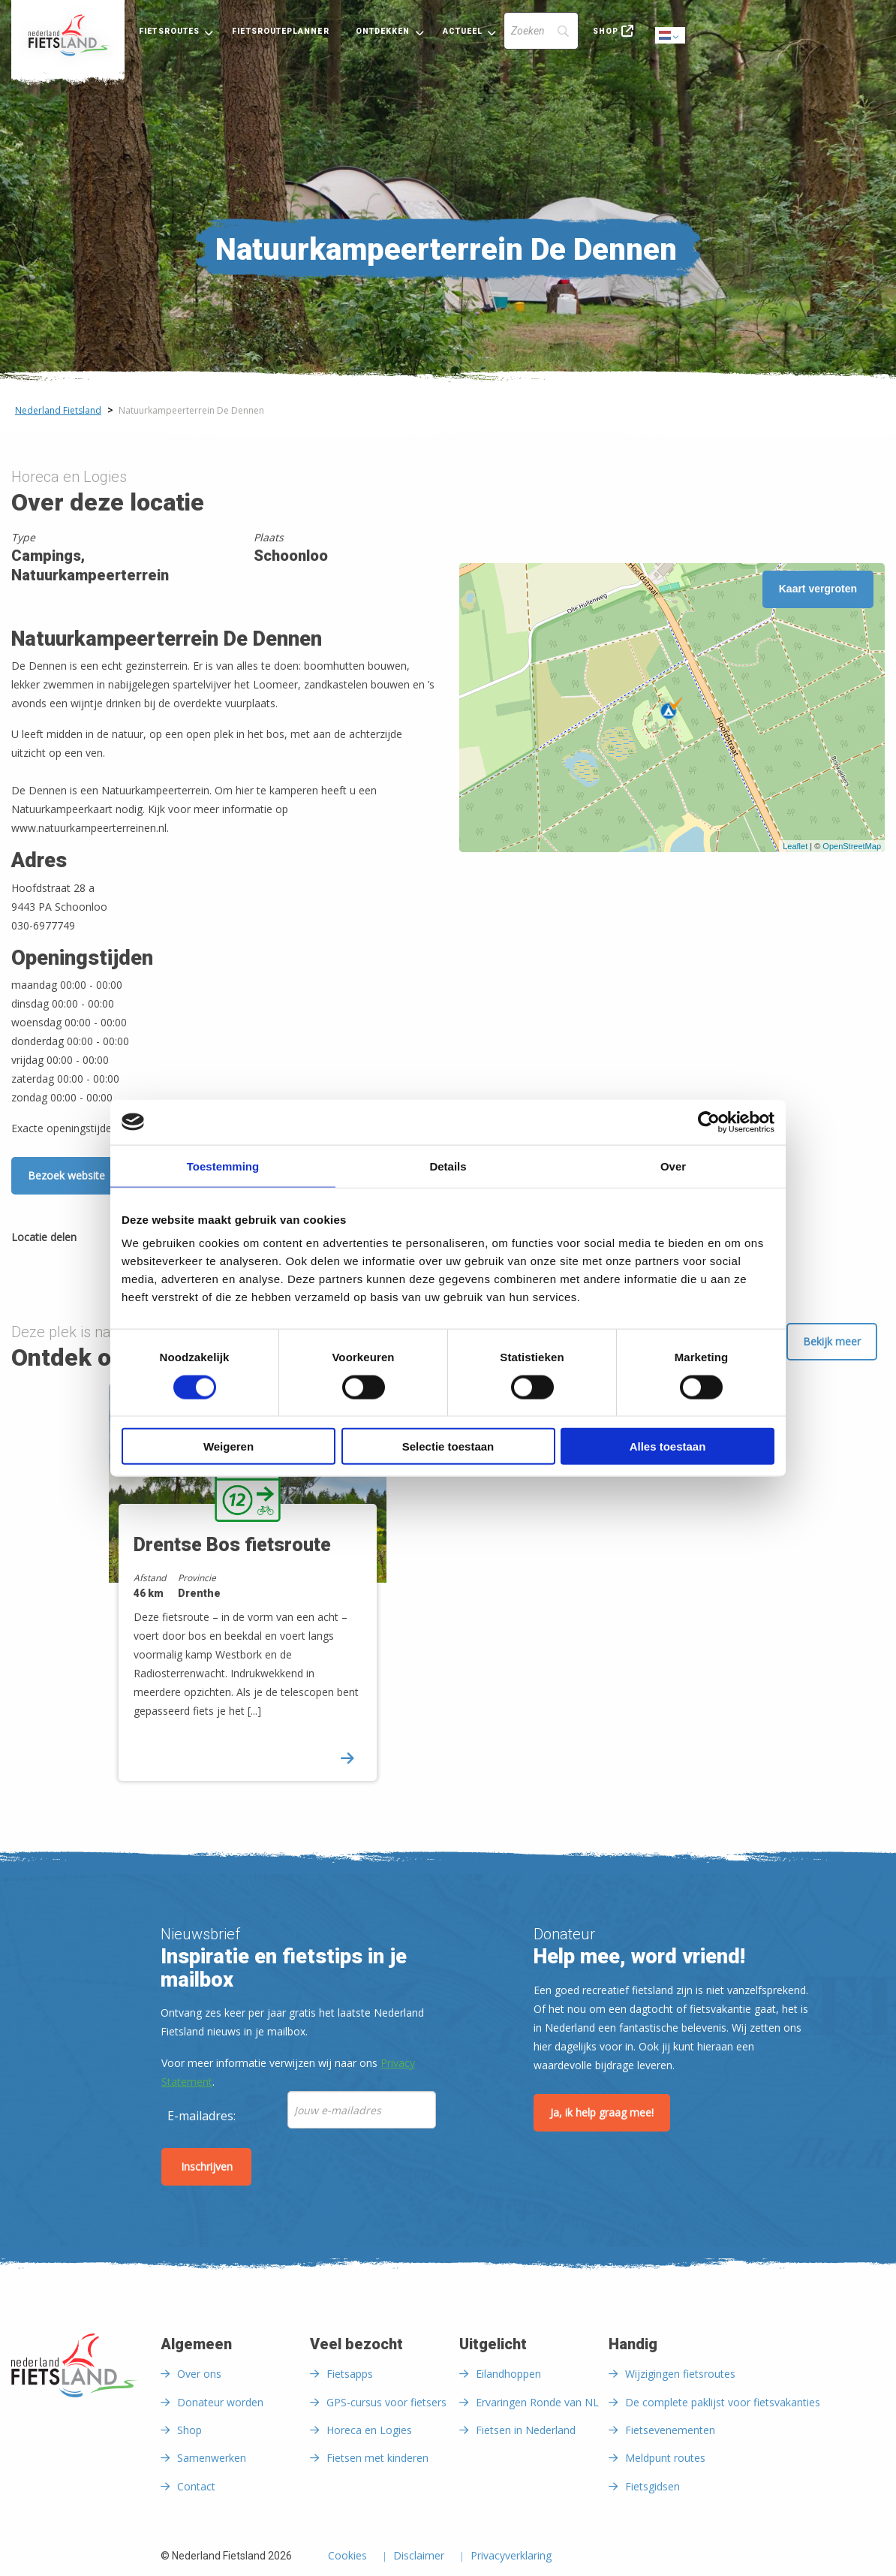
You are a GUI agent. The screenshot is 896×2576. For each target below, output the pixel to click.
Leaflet (795, 846)
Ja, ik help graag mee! (602, 2112)
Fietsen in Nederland (526, 2430)
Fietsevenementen (670, 2430)
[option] (273, 1595)
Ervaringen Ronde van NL (537, 2402)
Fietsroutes (169, 31)
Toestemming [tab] (223, 1165)
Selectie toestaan (448, 1446)
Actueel (463, 31)
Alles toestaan (668, 1446)
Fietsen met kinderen (377, 2458)
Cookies (347, 2556)
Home (68, 35)
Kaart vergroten (818, 589)
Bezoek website (66, 1175)
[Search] (541, 31)
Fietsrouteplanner (280, 31)
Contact (196, 2486)
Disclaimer (418, 2556)
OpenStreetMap (851, 846)
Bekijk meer (832, 1341)
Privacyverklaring (511, 2556)
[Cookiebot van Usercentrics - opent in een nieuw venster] (708, 1121)
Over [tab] (673, 1165)
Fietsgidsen (652, 2486)
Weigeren (228, 1446)
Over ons (199, 2374)
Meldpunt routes (665, 2458)
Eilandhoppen (508, 2374)
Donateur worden (220, 2402)
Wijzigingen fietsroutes (680, 2374)
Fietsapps (349, 2374)
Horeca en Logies (369, 2430)
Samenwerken (211, 2458)
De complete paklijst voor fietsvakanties (722, 2402)
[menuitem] (68, 35)
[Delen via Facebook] (95, 1239)
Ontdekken (383, 31)
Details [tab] (447, 1165)
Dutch (671, 36)
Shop (605, 31)
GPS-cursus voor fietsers (386, 2402)
